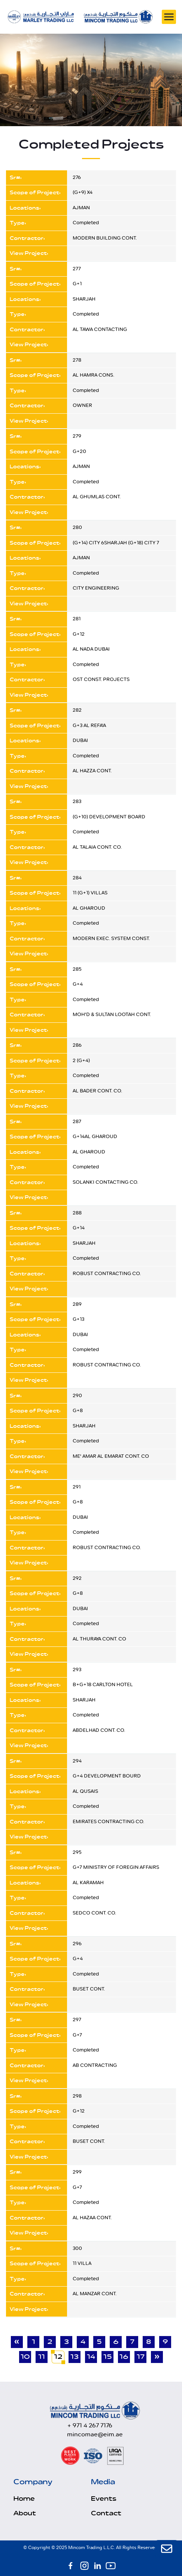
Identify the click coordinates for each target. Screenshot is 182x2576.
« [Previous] (16, 2342)
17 (141, 2357)
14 (91, 2357)
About (24, 2513)
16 (123, 2357)
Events (103, 2499)
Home (24, 2499)
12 (58, 2357)
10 (25, 2357)
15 (107, 2357)
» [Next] (157, 2357)
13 (74, 2357)
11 (41, 2357)
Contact (106, 2513)
